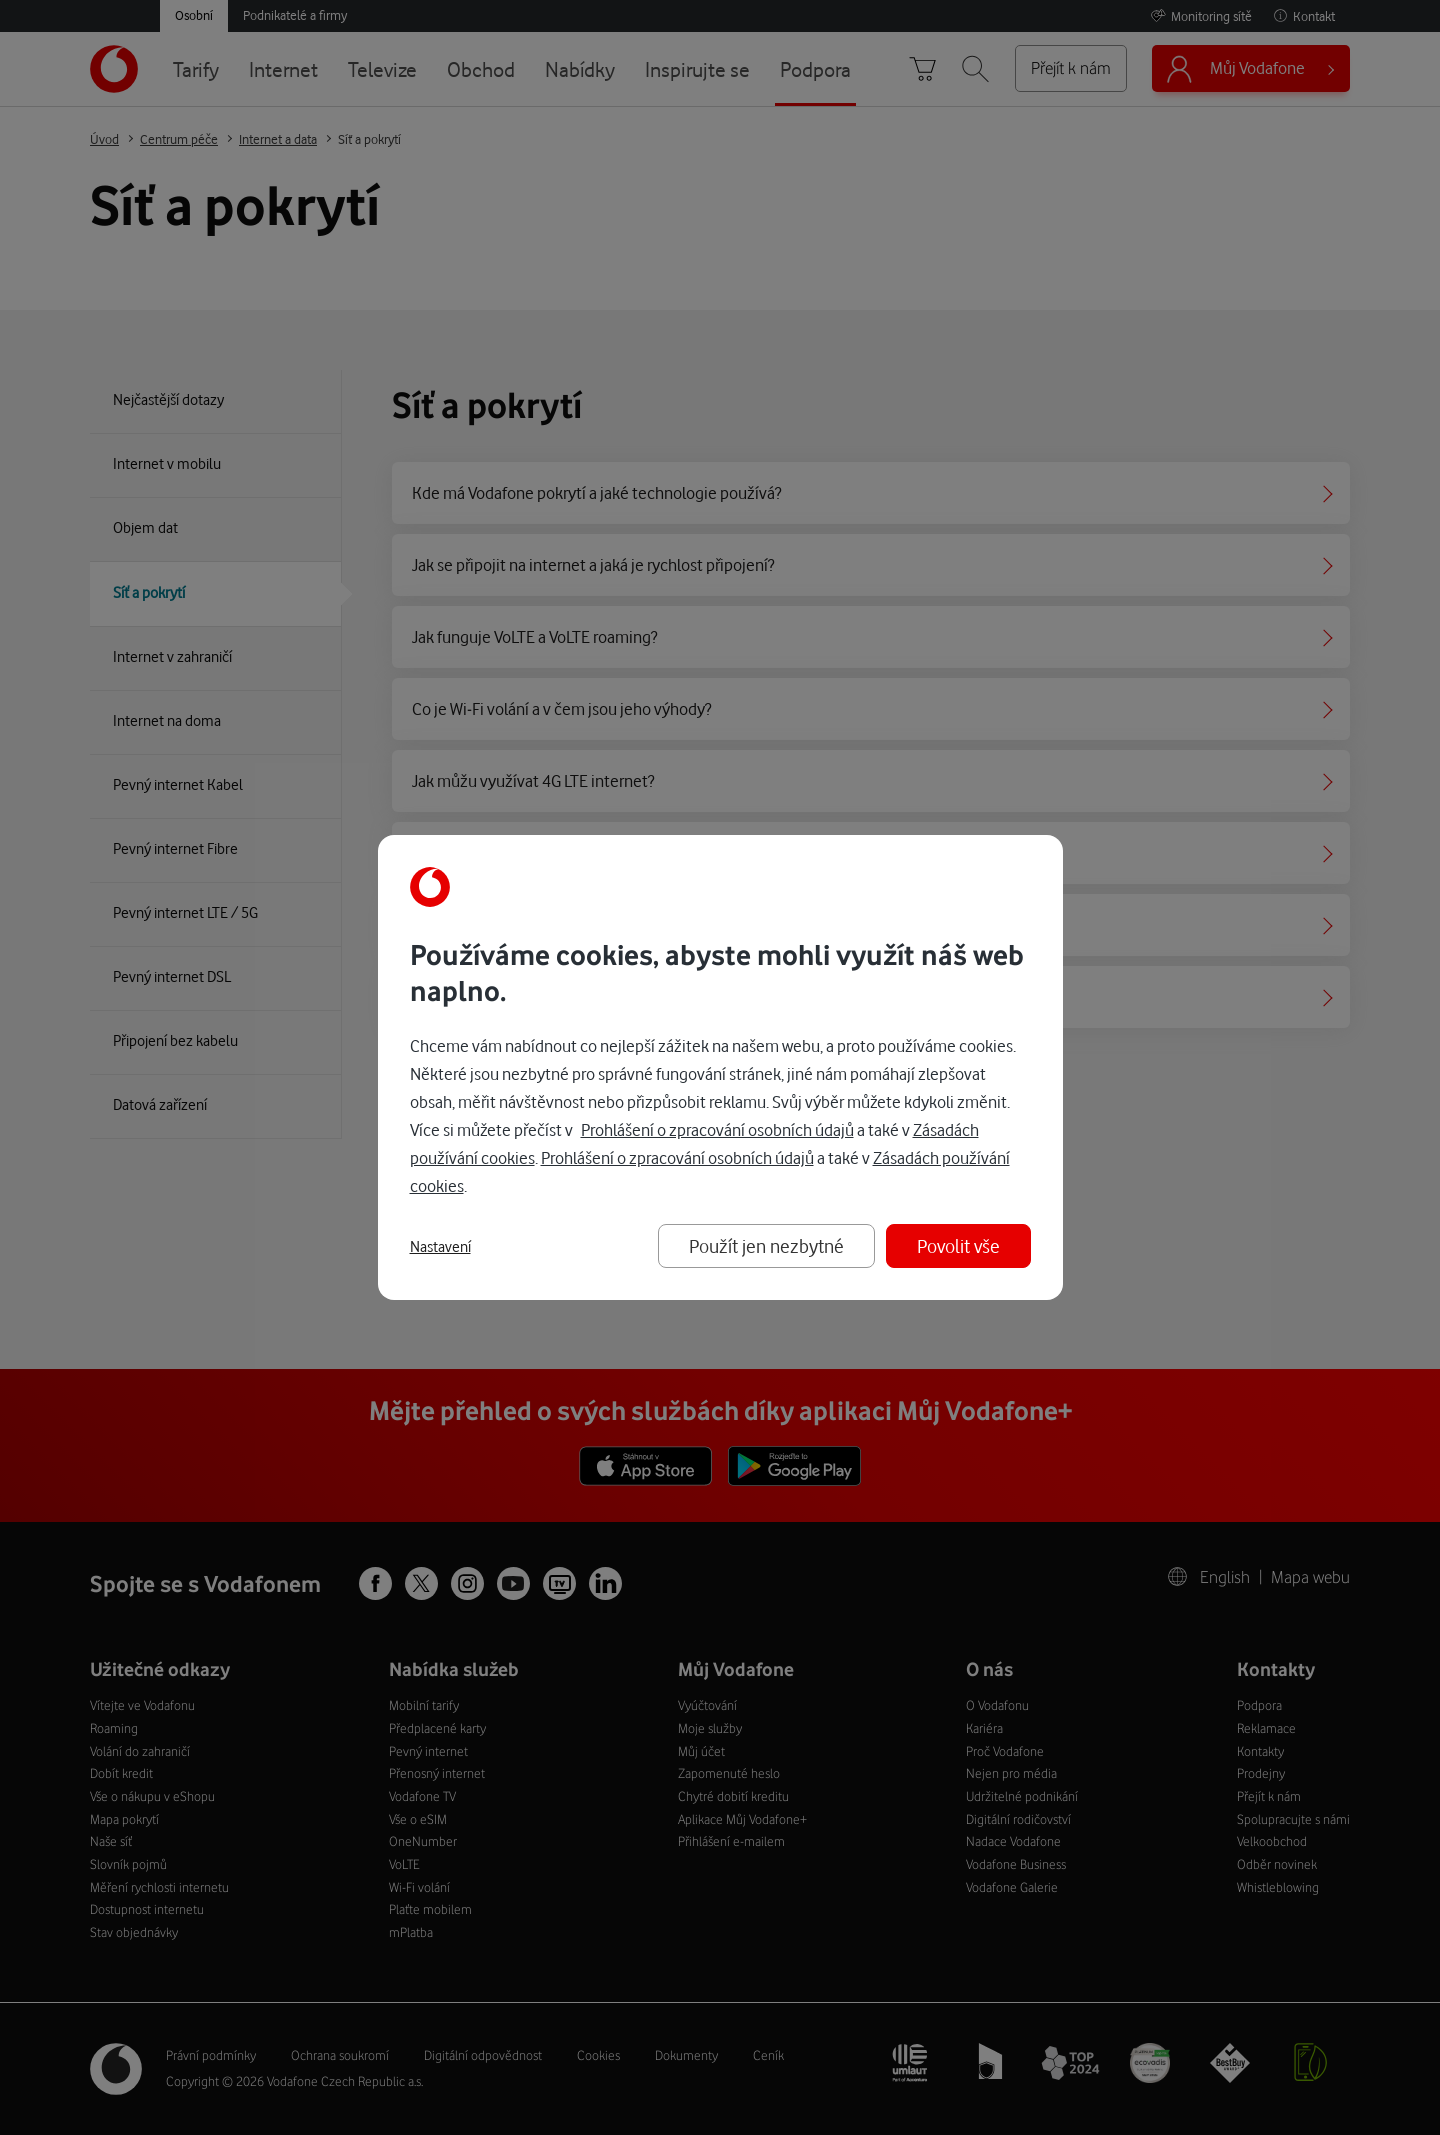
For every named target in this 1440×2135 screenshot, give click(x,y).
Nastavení (440, 1247)
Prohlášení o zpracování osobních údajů (717, 1129)
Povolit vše (958, 1245)
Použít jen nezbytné (766, 1245)
